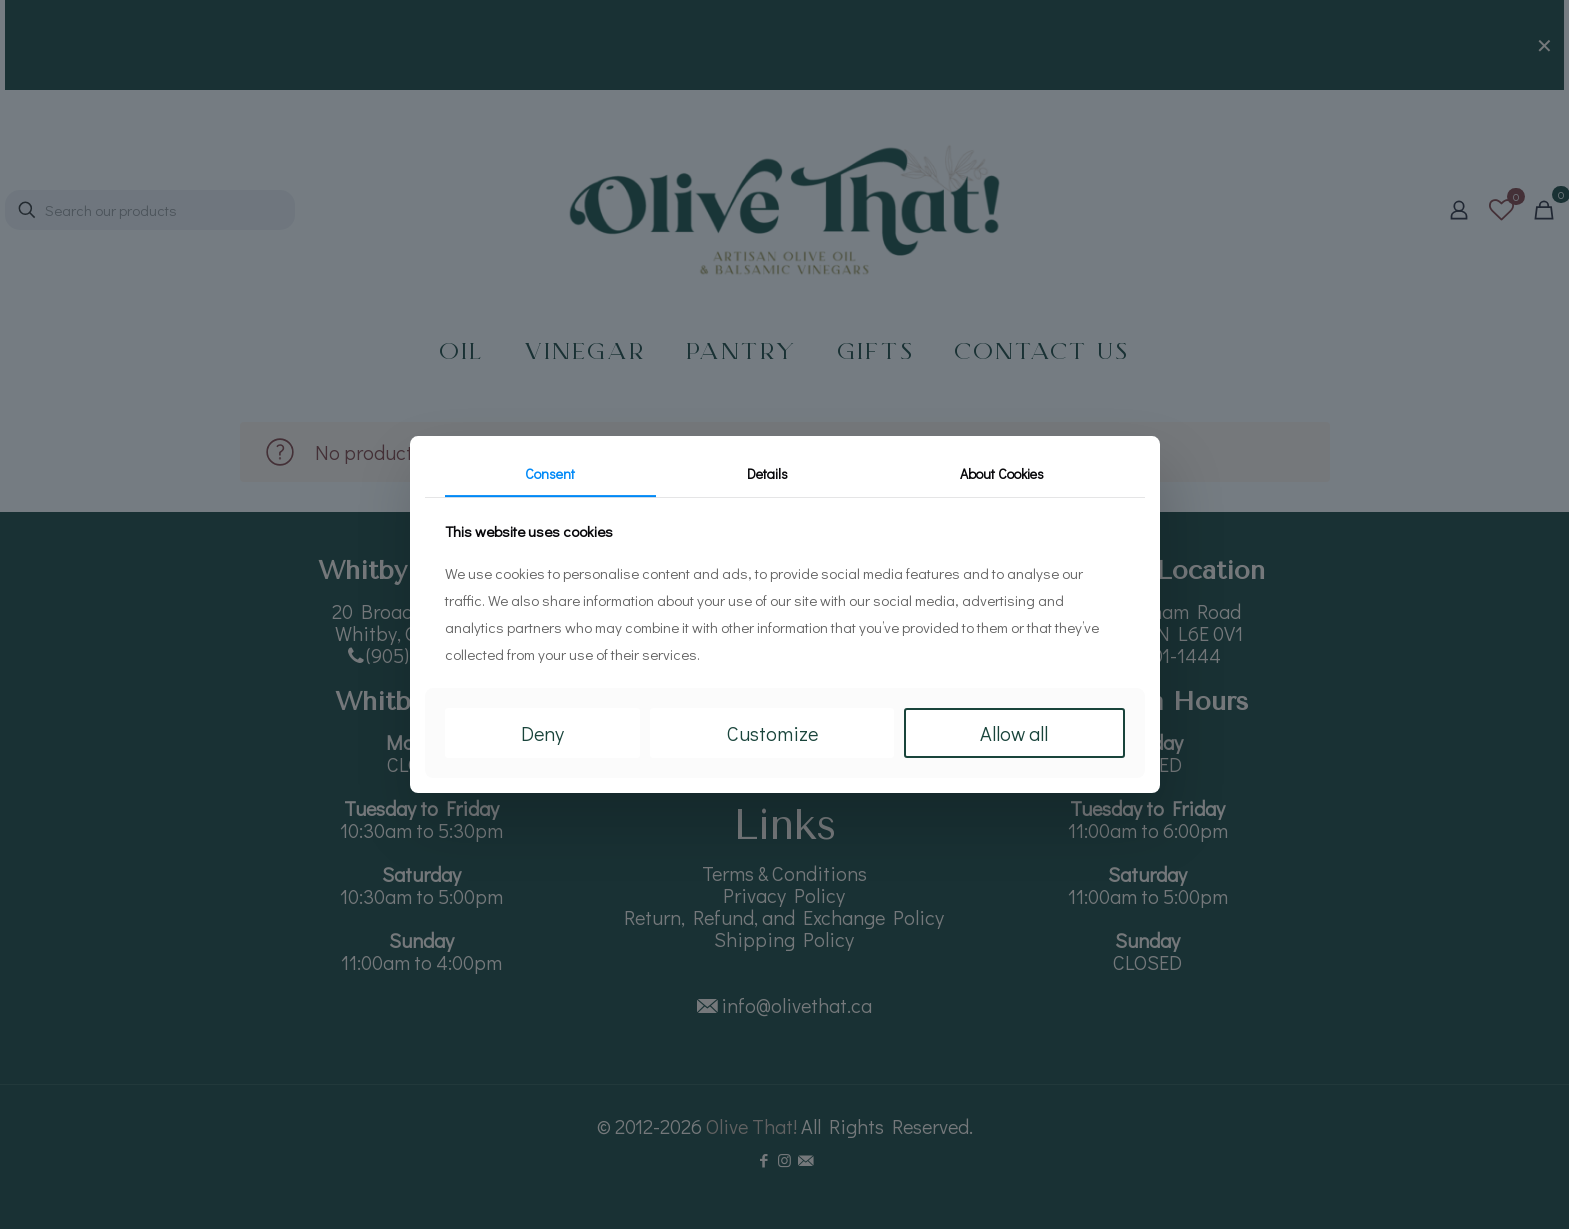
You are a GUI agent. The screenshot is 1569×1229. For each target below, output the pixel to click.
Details (767, 473)
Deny (542, 733)
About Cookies (1002, 473)
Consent (550, 473)
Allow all (1014, 733)
